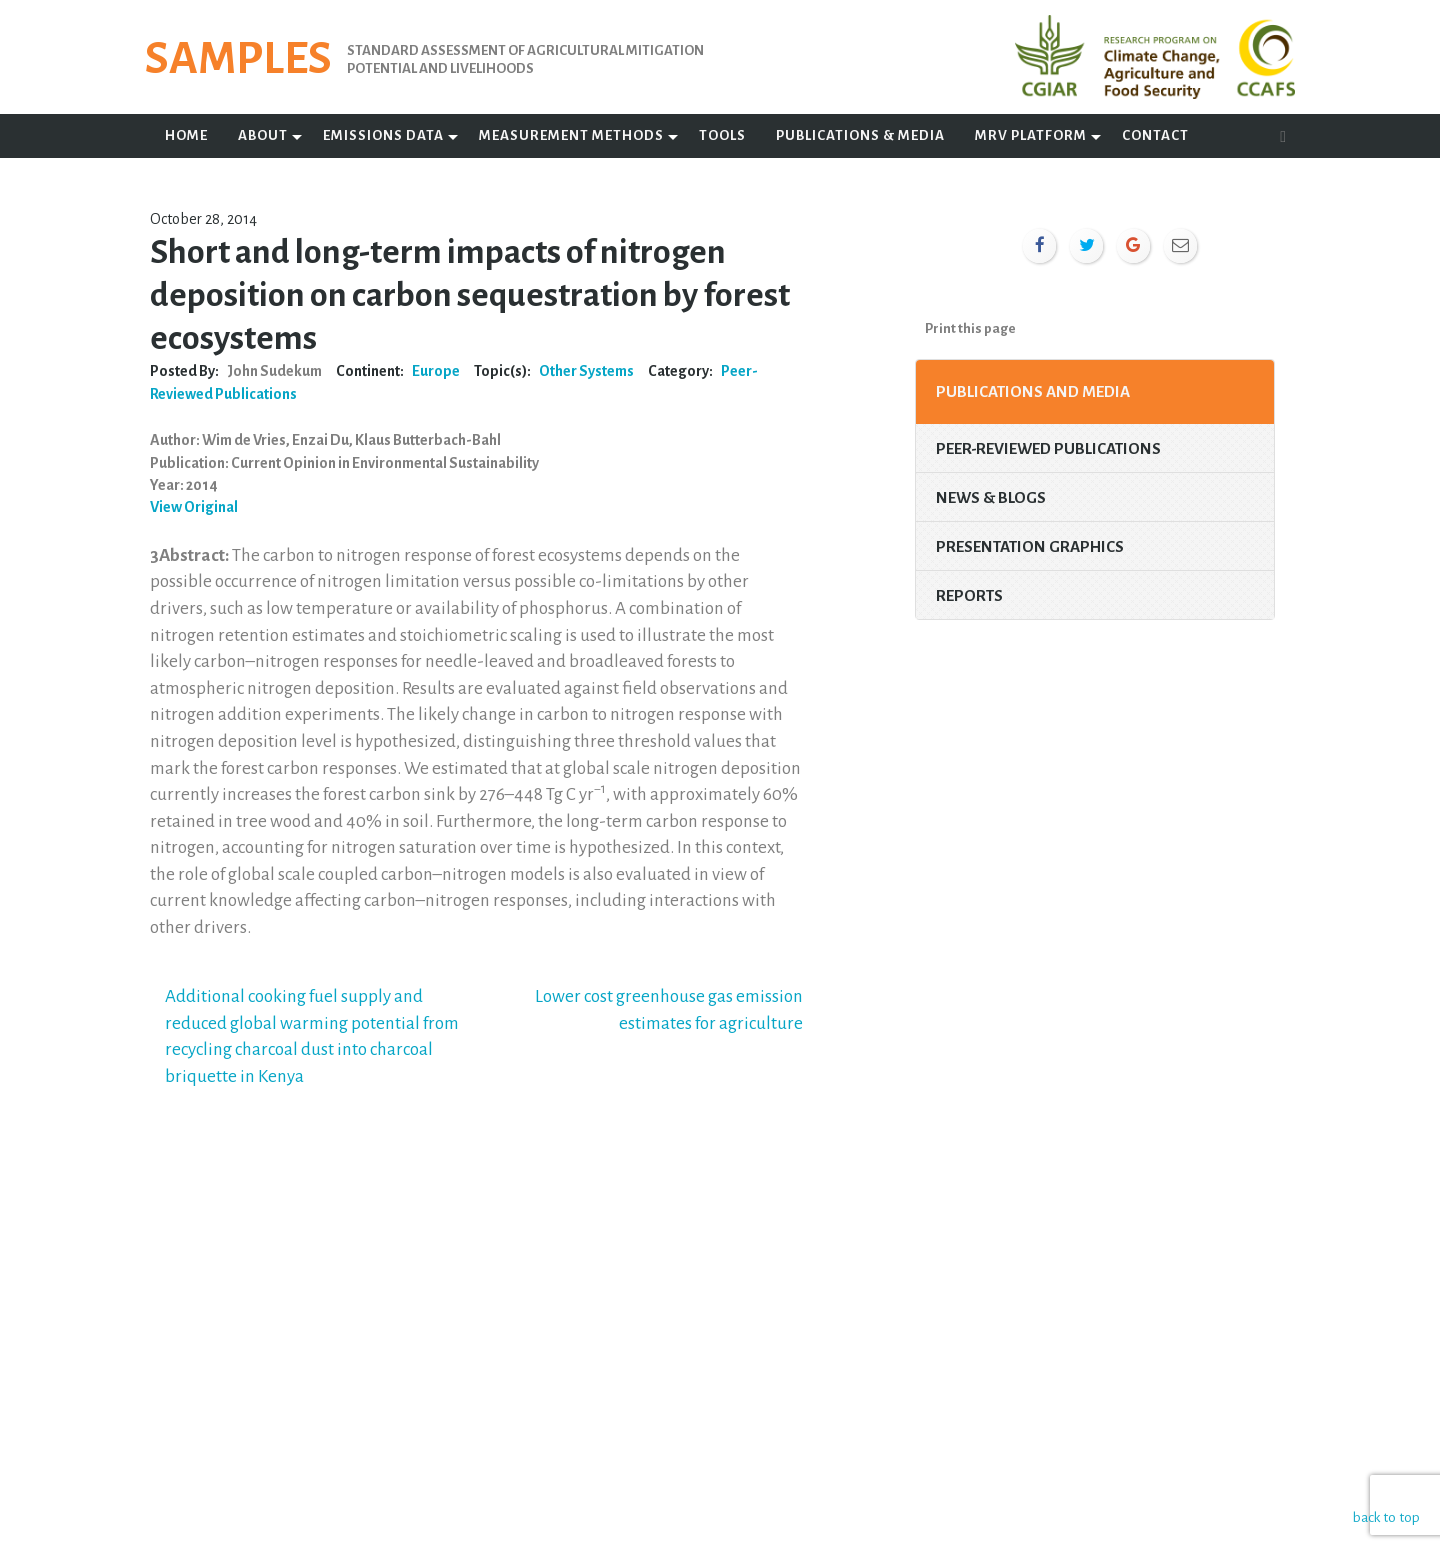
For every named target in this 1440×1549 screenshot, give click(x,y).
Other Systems (586, 371)
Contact (1155, 135)
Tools (722, 135)
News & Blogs (991, 497)
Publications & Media (860, 135)
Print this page (970, 328)
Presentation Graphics (1030, 546)
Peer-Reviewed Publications (1048, 448)
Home (186, 135)
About (263, 135)
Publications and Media (1033, 391)
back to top (1384, 1516)
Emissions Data (383, 135)
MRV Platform (1031, 135)
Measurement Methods (571, 135)
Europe (436, 371)
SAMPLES (238, 59)
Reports (969, 595)
